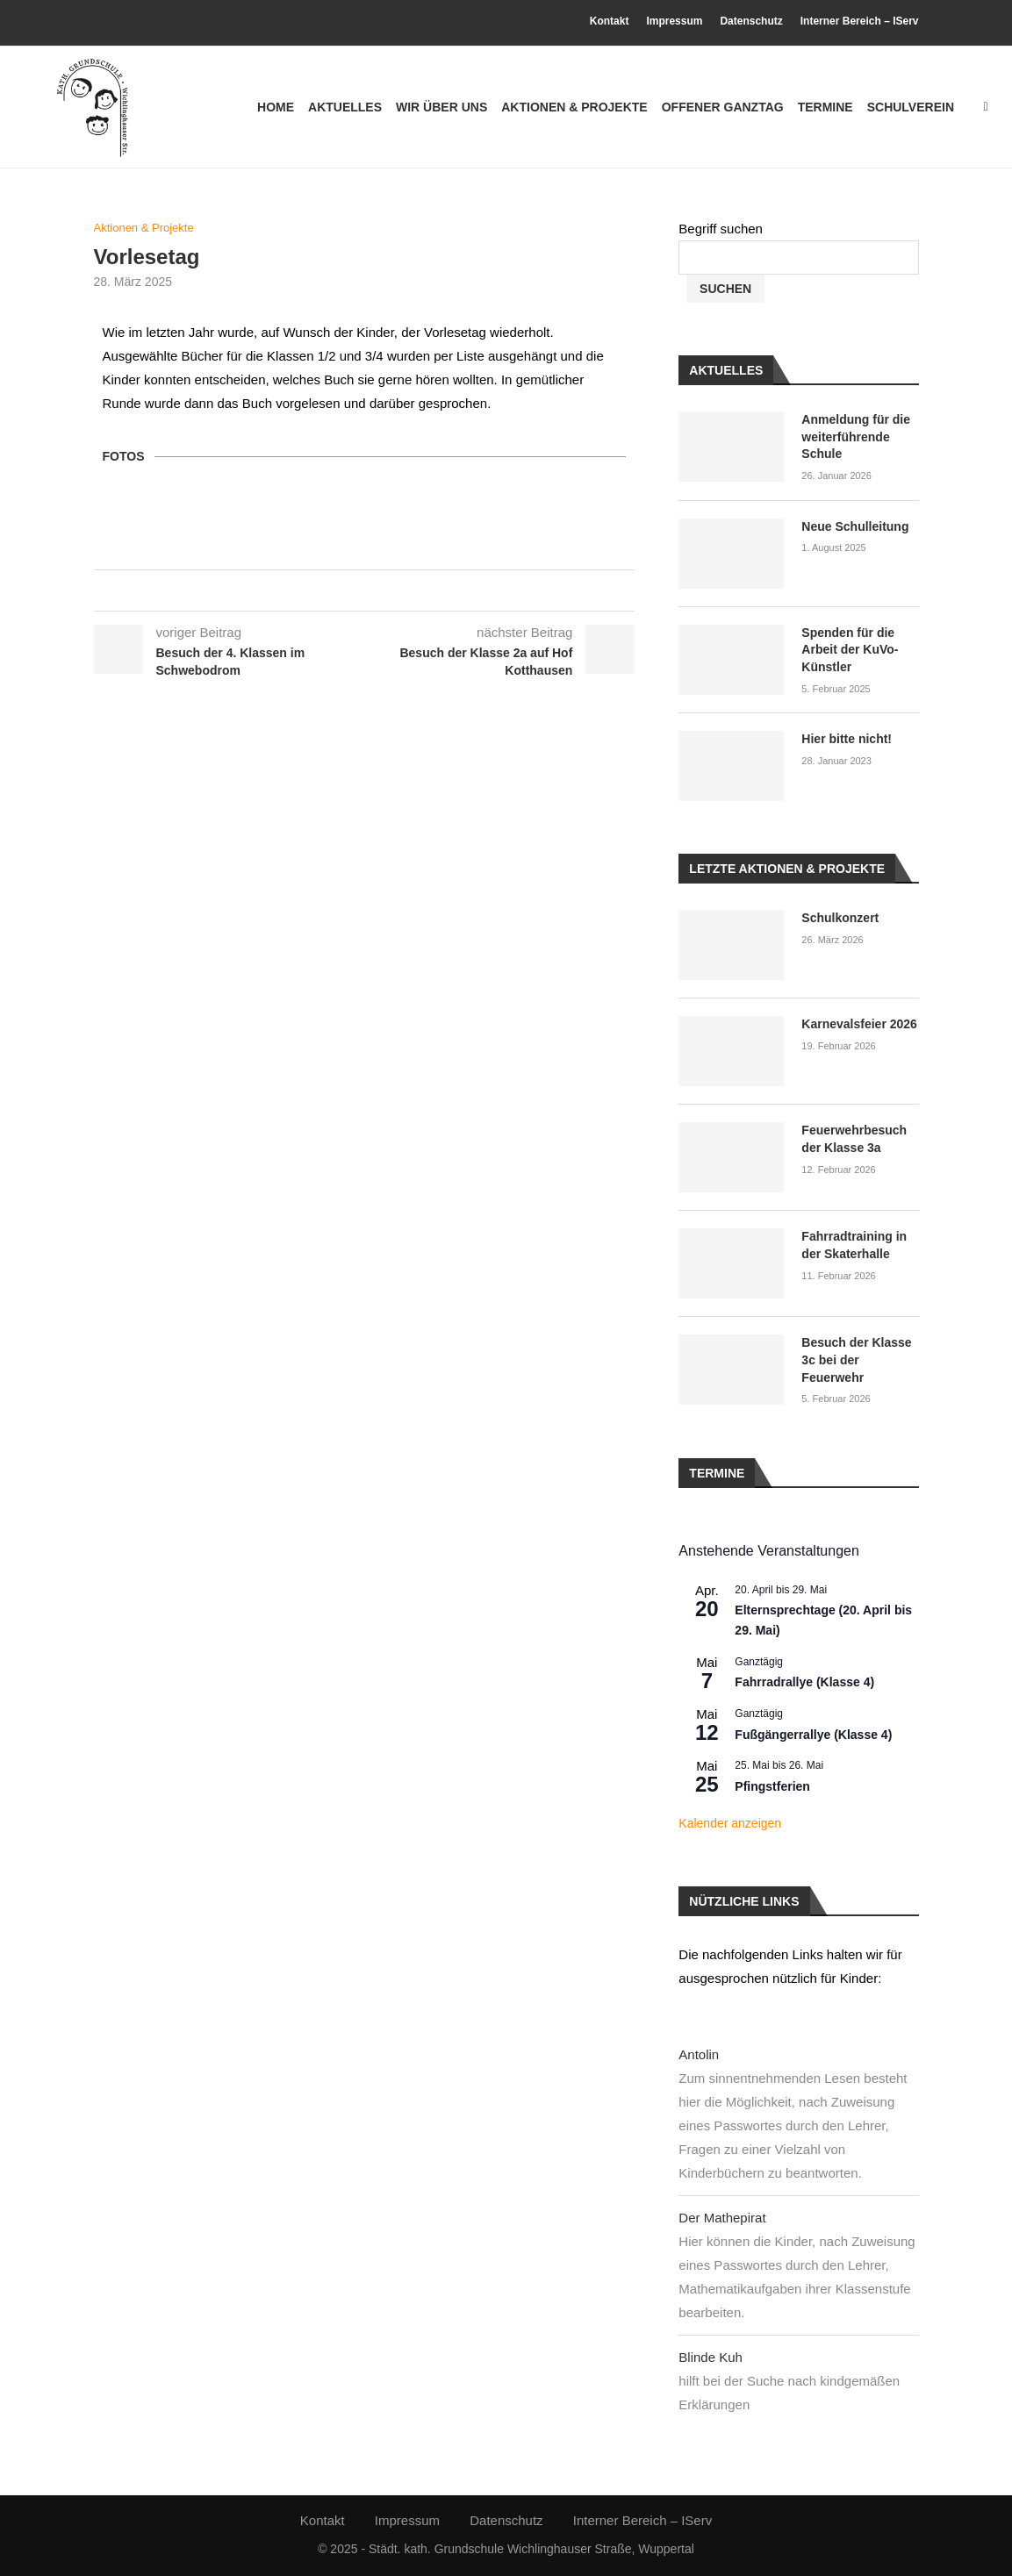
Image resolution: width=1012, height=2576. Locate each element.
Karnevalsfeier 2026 (859, 1024)
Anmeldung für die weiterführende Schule (855, 436)
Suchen (725, 289)
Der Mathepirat (721, 2217)
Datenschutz (751, 21)
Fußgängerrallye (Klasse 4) (813, 1735)
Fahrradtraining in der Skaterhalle (854, 1245)
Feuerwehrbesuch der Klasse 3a (854, 1139)
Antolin (698, 2054)
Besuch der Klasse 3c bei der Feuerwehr (856, 1359)
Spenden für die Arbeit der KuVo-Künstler (849, 650)
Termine (825, 107)
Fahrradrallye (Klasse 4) (804, 1682)
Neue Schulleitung (854, 526)
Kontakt (609, 21)
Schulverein (910, 107)
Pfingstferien (772, 1786)
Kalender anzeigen (729, 1823)
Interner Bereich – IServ (859, 21)
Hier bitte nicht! (846, 739)
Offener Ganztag (723, 107)
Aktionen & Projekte (574, 107)
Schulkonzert (840, 918)
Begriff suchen (720, 228)
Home (275, 107)
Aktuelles (345, 107)
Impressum (674, 21)
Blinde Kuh (710, 2357)
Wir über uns (441, 107)
